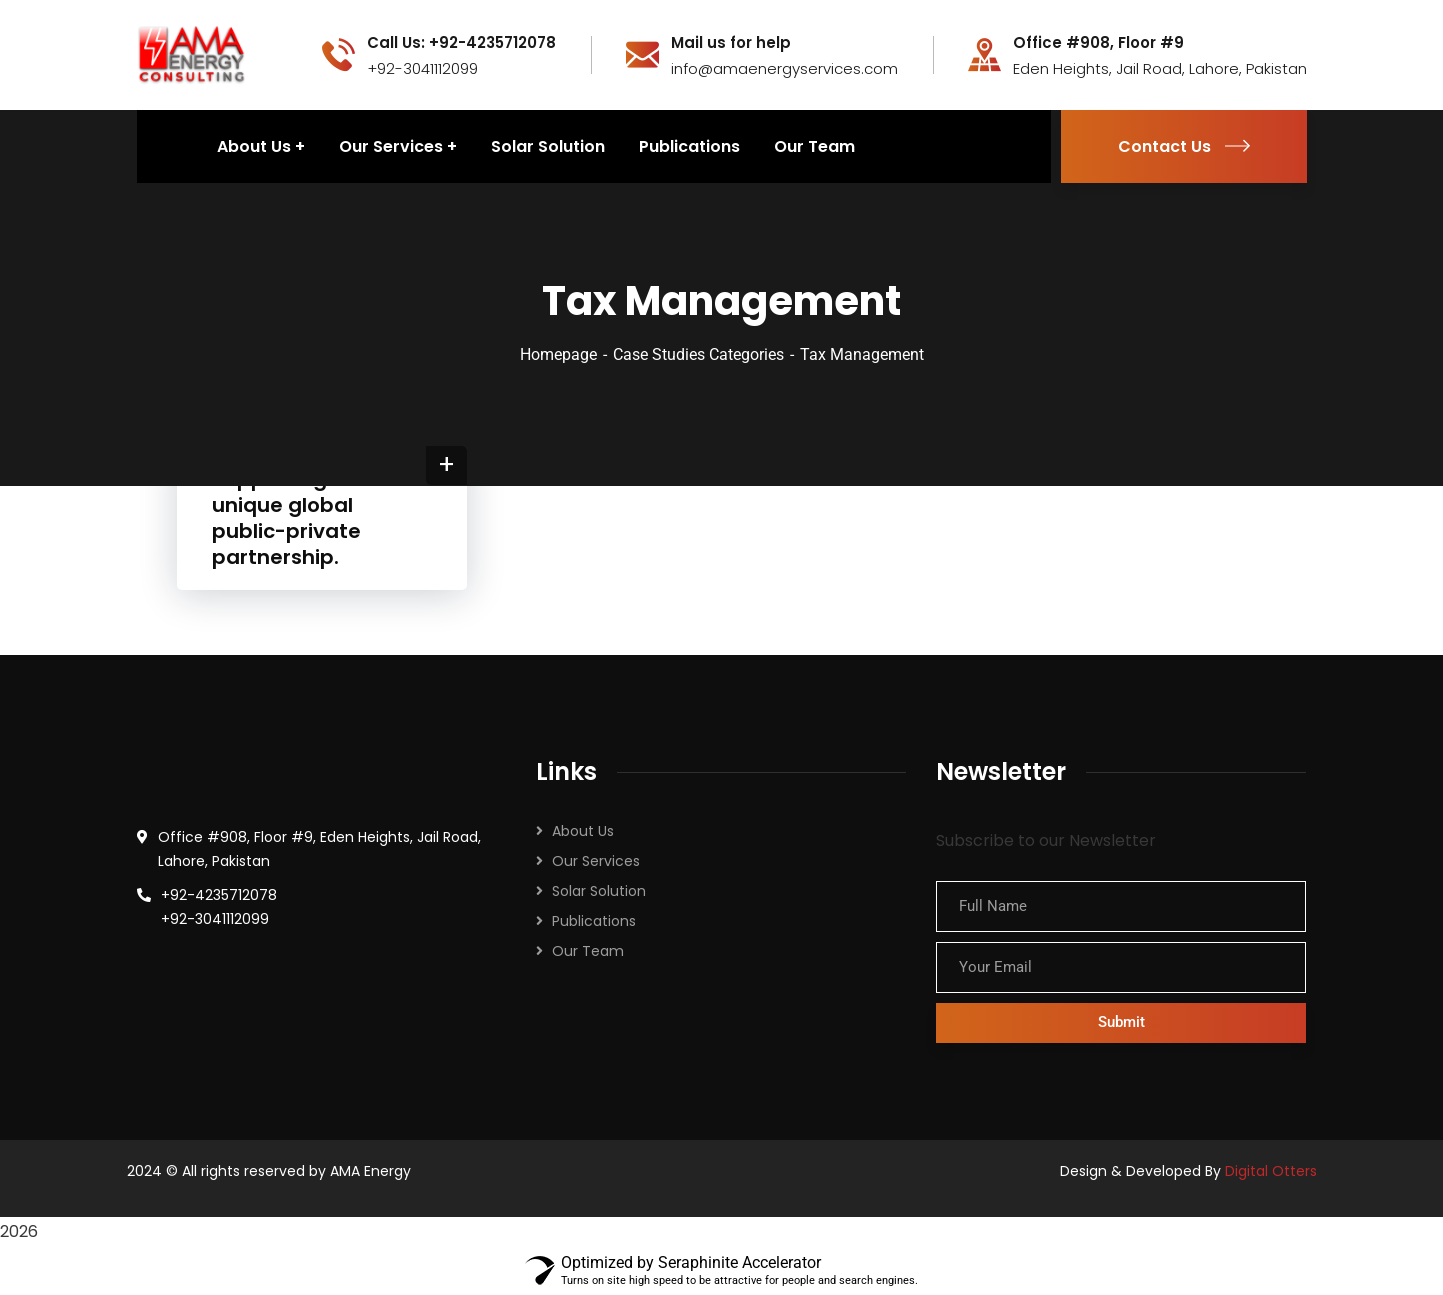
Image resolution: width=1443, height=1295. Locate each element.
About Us (583, 831)
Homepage (558, 354)
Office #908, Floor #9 (1098, 43)
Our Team (588, 951)
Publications (594, 921)
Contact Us (1184, 146)
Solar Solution (599, 891)
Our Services (596, 861)
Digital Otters (1271, 1171)
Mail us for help (731, 43)
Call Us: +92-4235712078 (461, 43)
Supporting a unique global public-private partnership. (286, 518)
